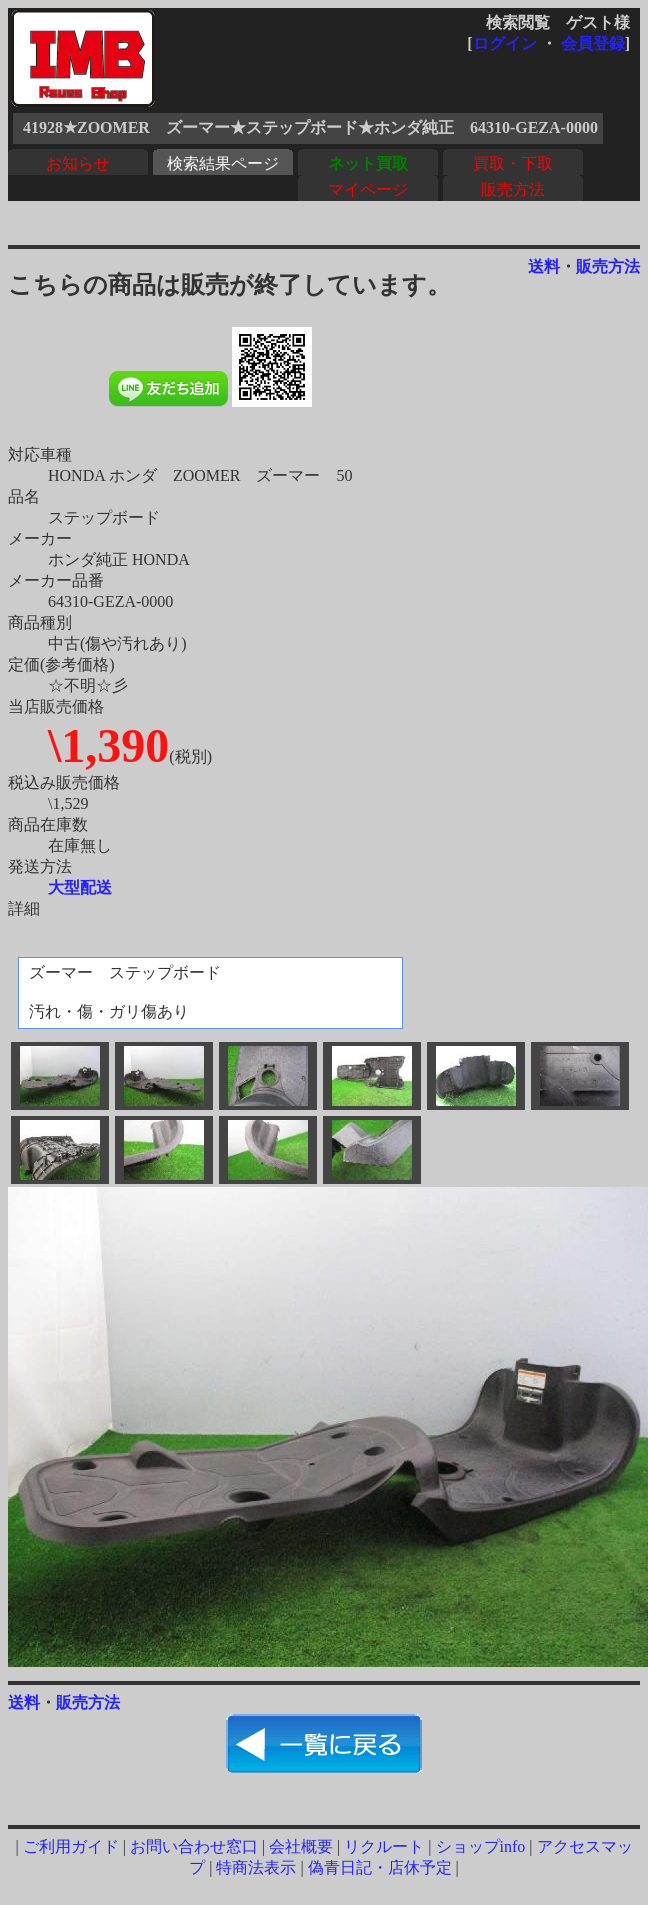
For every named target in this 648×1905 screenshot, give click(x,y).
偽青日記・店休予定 (380, 1867)
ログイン (505, 43)
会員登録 (593, 43)
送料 (544, 266)
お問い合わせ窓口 (194, 1846)
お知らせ (78, 163)
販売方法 (513, 189)
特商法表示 (256, 1867)
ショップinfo (481, 1846)
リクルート (384, 1846)
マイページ (368, 189)
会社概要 (301, 1846)
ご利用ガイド (71, 1846)
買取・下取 (513, 163)
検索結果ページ (223, 163)
